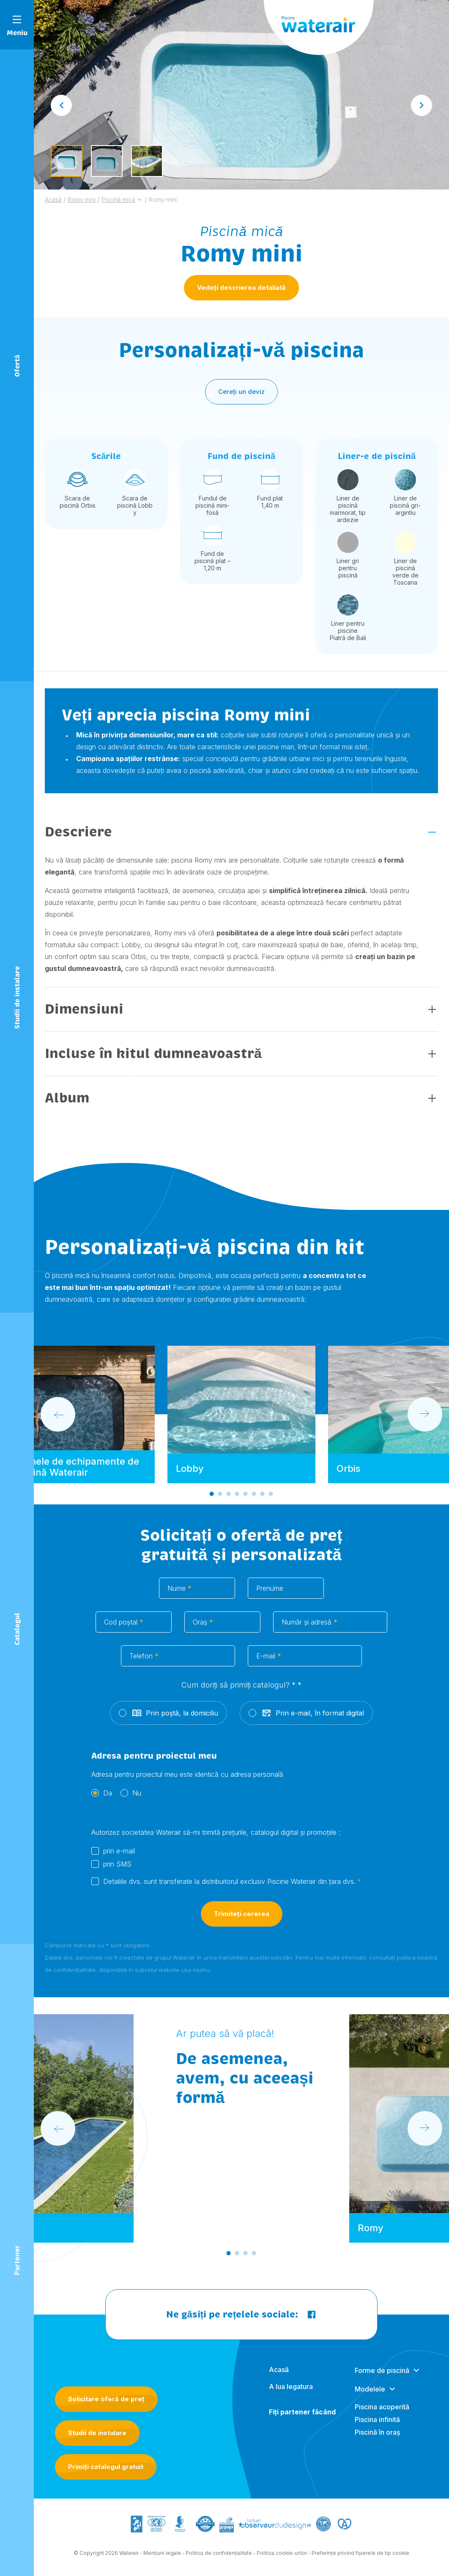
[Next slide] (421, 105)
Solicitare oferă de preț (106, 2399)
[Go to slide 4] (237, 1499)
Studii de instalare (97, 2433)
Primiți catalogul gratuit (105, 2467)
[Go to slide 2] (220, 1499)
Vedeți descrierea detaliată (241, 287)
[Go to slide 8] (271, 1499)
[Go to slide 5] (246, 1499)
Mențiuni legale (162, 2558)
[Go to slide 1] (212, 1499)
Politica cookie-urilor (282, 2558)
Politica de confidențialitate (219, 2558)
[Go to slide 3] (229, 1499)
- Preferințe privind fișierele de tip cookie (358, 2558)
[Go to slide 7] (262, 1499)
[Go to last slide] (61, 105)
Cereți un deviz (241, 397)
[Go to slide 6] (254, 1499)
